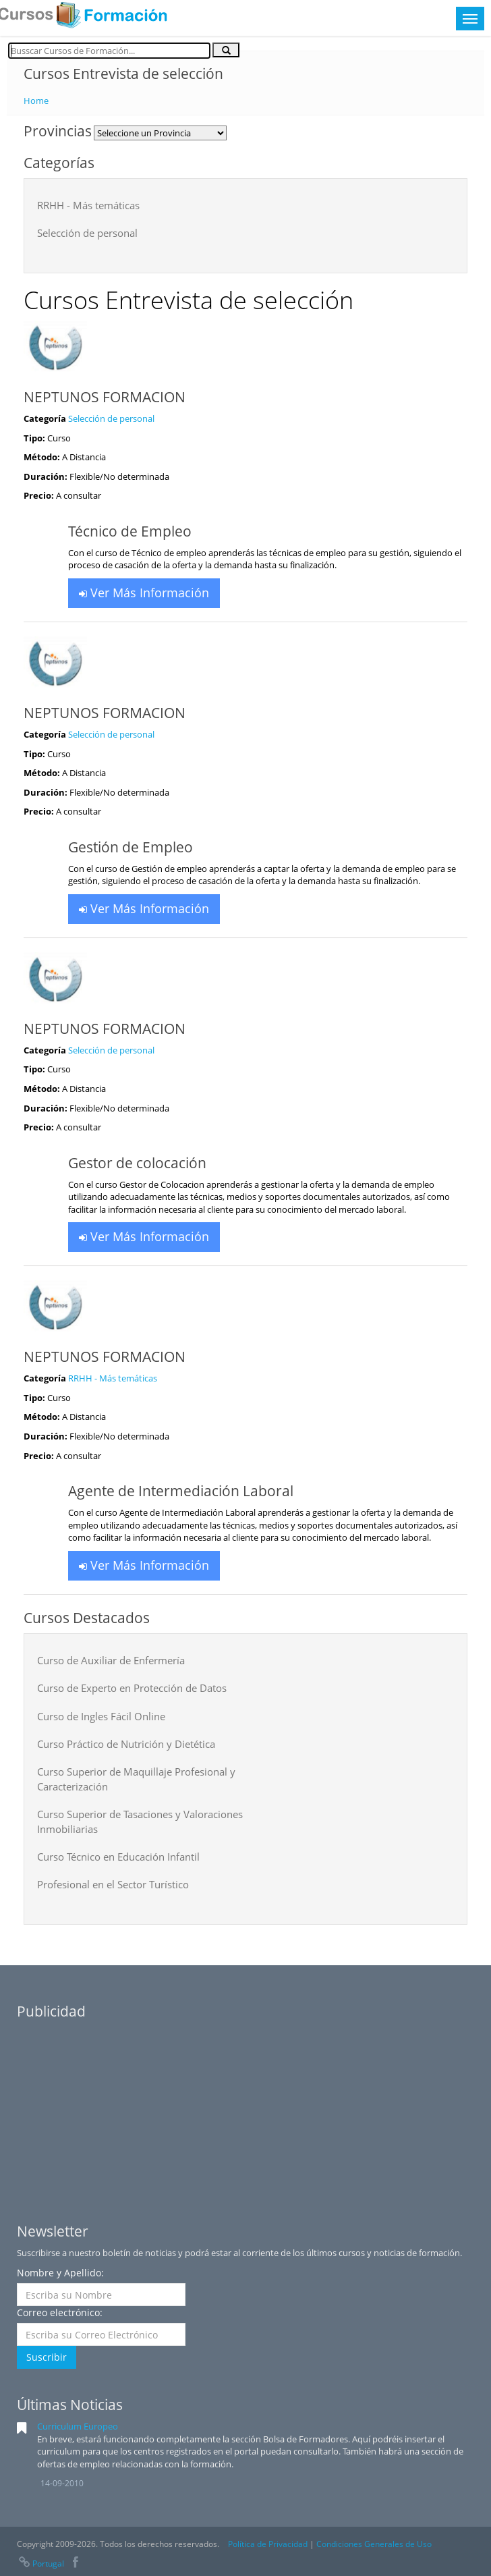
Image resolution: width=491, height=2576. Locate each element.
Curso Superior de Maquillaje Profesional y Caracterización (136, 1778)
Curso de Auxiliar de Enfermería (111, 1660)
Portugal (40, 2563)
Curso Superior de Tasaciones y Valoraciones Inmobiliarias (140, 1821)
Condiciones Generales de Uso (374, 2544)
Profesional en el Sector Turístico (113, 1884)
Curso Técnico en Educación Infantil (118, 1856)
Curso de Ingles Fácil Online (101, 1716)
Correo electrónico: (60, 2312)
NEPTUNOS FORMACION (104, 396)
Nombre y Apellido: (60, 2272)
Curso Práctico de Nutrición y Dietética (126, 1744)
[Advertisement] (245, 2111)
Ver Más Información (144, 592)
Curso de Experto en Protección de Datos (132, 1688)
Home (36, 100)
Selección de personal (87, 233)
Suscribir (46, 2357)
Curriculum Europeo (77, 2426)
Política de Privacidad (268, 2544)
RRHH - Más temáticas (88, 205)
